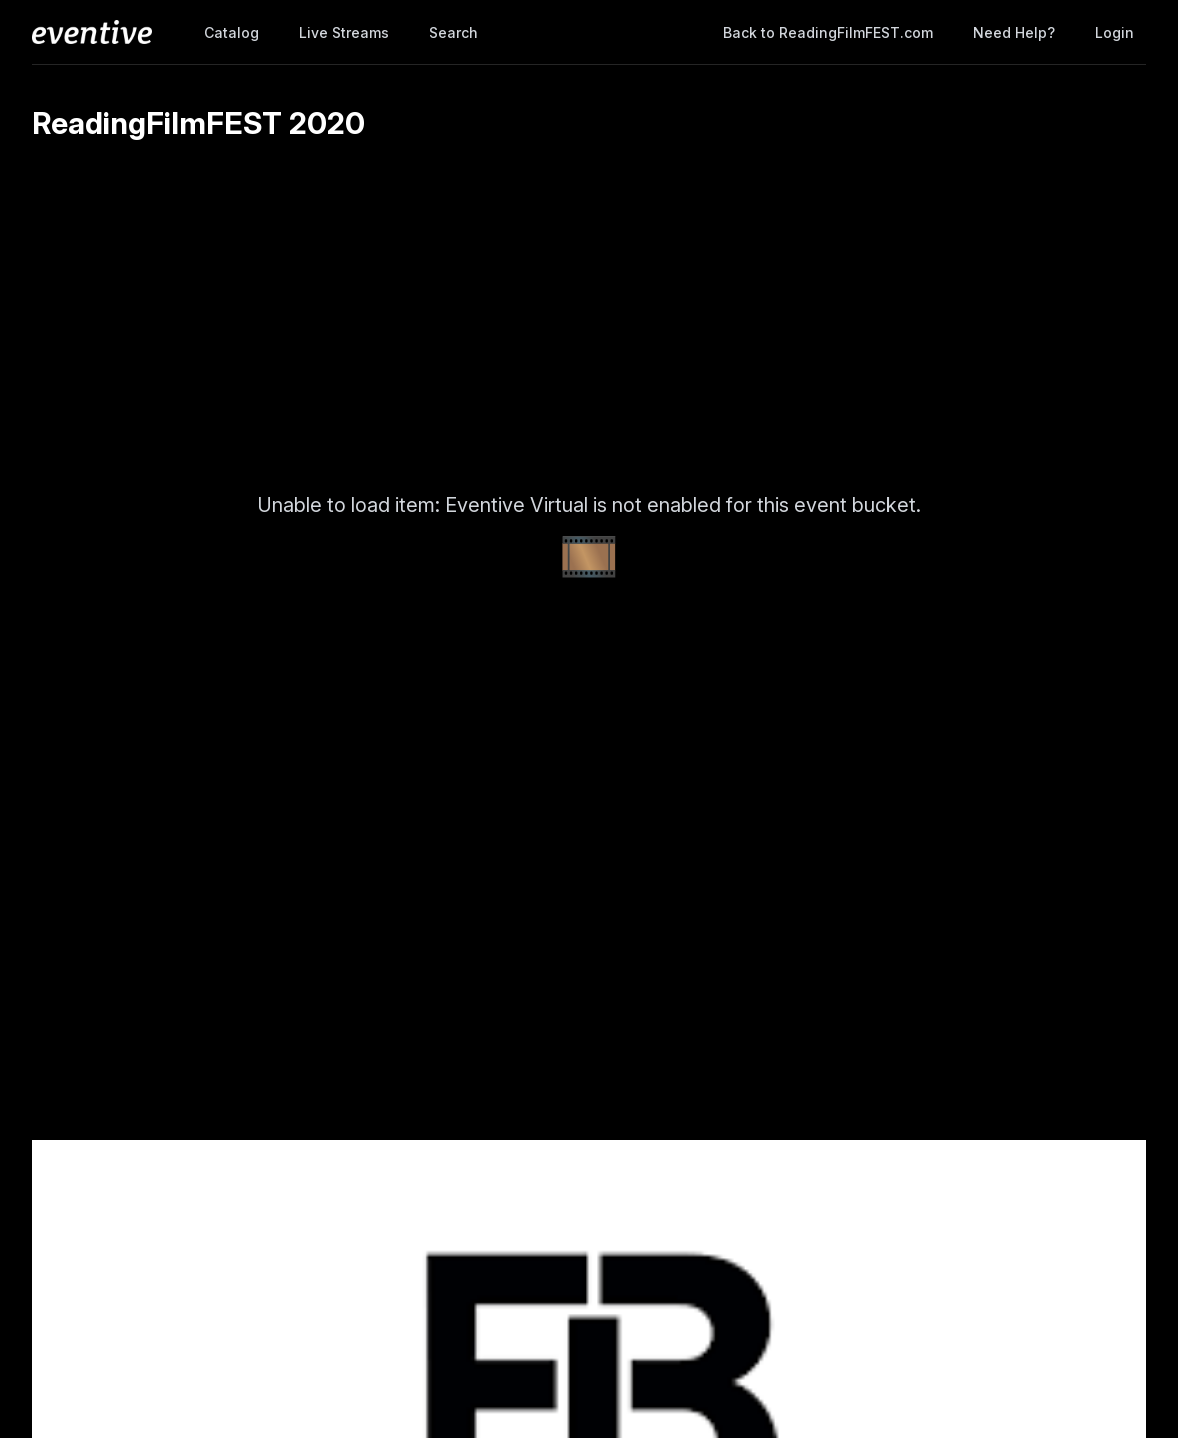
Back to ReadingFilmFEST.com (828, 32)
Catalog (231, 32)
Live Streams (344, 32)
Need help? (1014, 32)
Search (453, 32)
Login (1114, 32)
